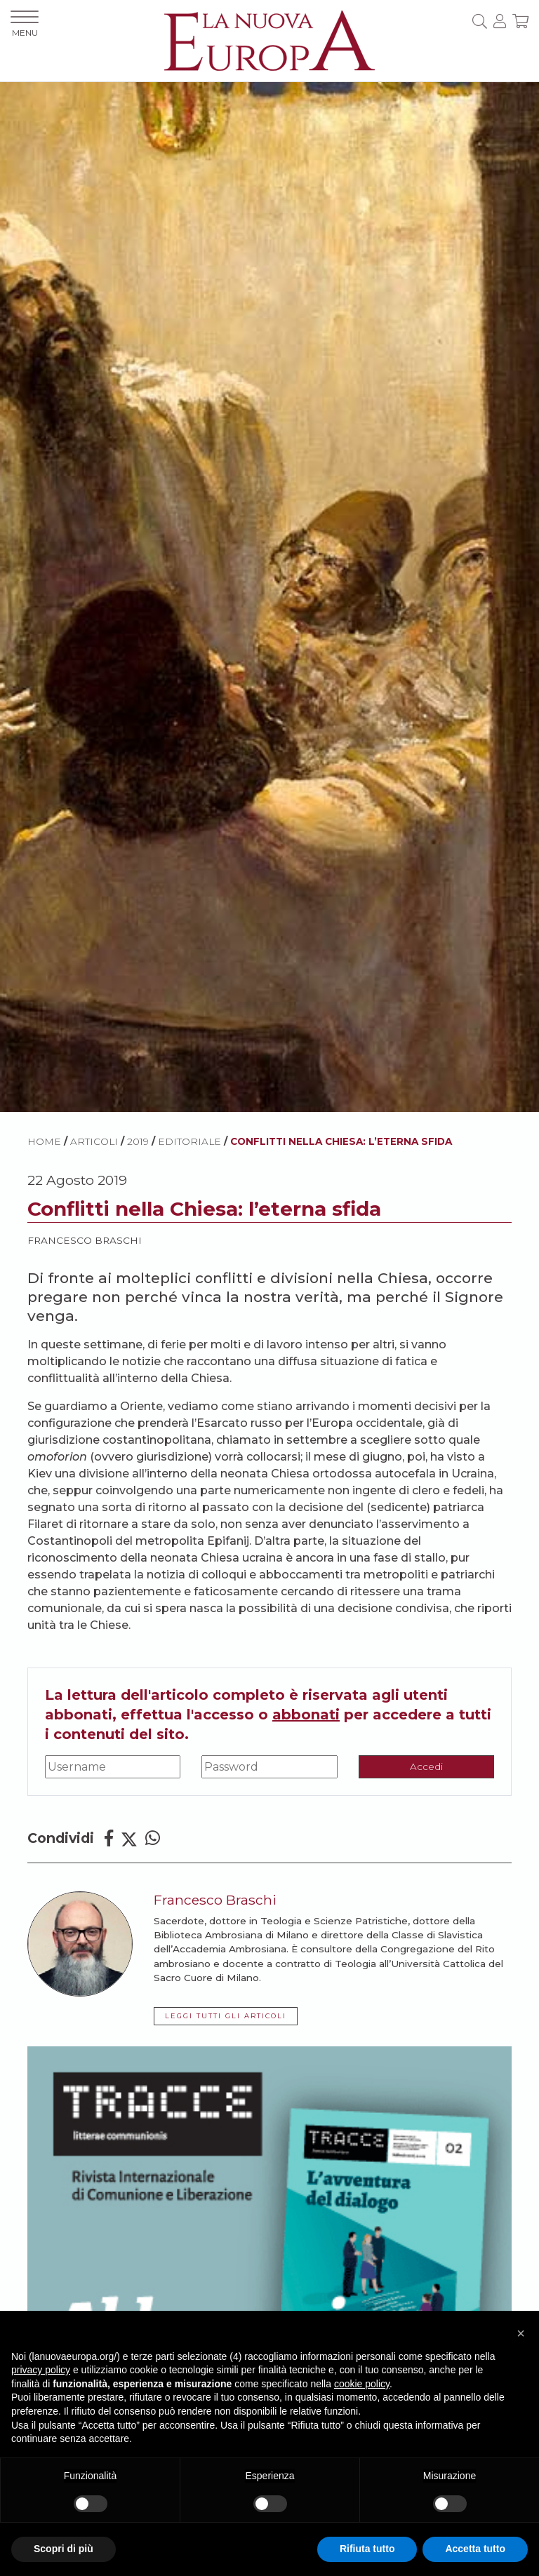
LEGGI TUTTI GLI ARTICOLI (225, 2016)
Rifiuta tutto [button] (367, 2548)
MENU (25, 24)
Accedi (426, 1766)
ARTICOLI (94, 1141)
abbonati (306, 1714)
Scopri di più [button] (63, 2548)
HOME (44, 1141)
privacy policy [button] (40, 2369)
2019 (138, 1141)
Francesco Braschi (84, 1240)
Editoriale (189, 1141)
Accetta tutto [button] (475, 2548)
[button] (521, 2333)
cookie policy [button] (362, 2383)
